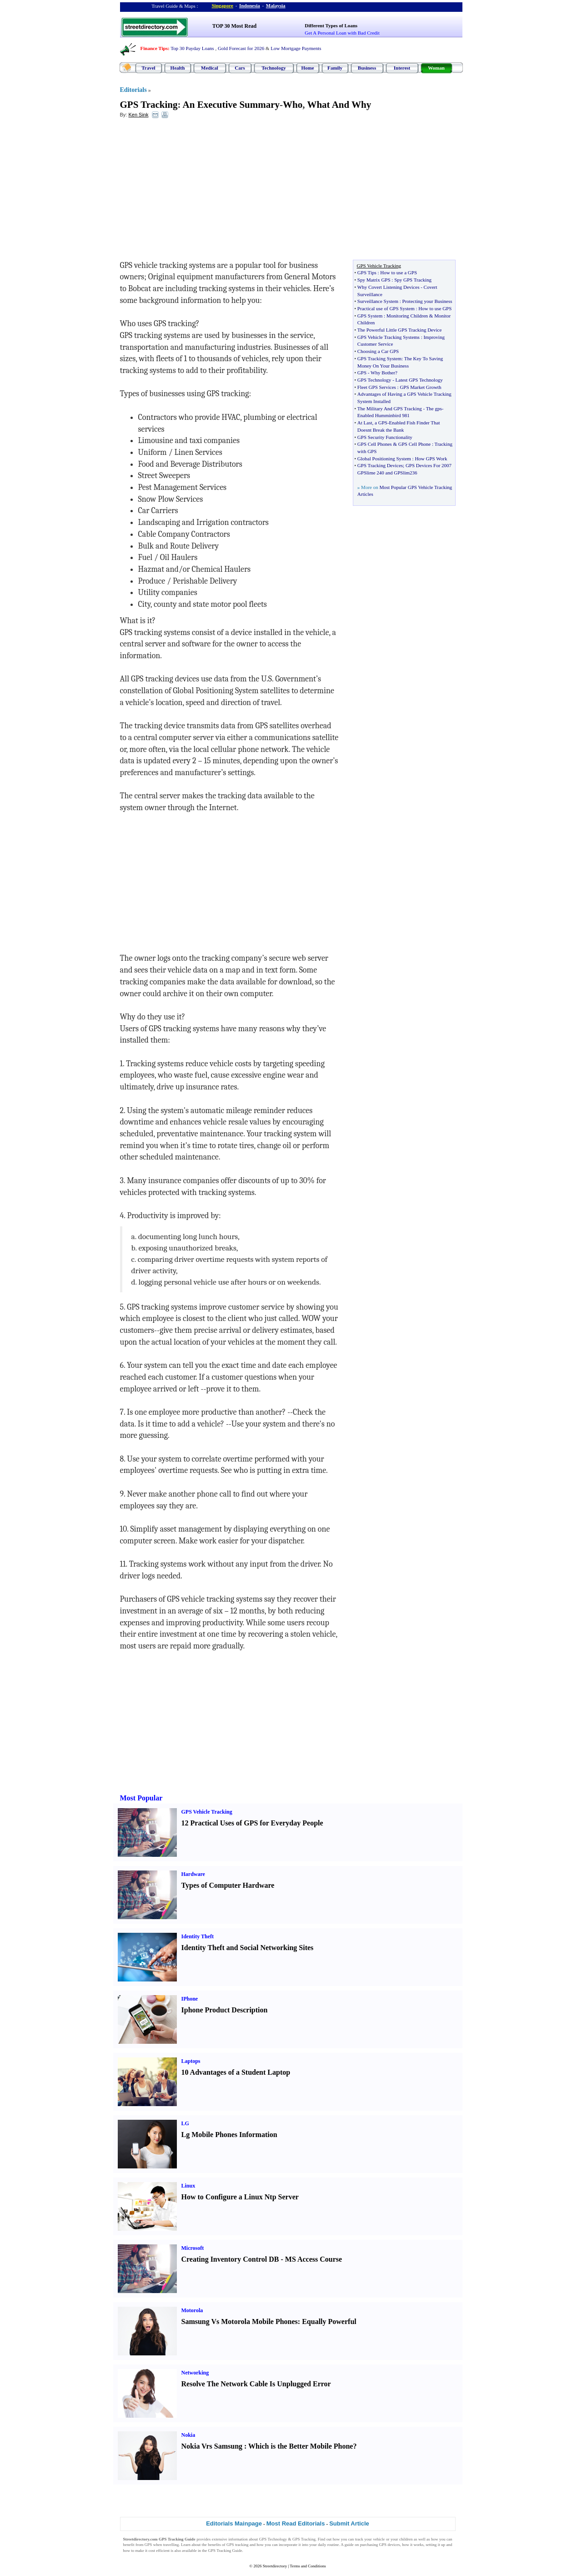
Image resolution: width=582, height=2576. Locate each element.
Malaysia (276, 5)
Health (178, 68)
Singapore (222, 5)
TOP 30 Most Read (234, 26)
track (359, 2539)
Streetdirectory (275, 2566)
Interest (402, 68)
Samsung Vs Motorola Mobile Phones (239, 2321)
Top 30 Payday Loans (192, 48)
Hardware (193, 1874)
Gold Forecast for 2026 (241, 48)
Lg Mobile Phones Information (229, 2134)
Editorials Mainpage (234, 2523)
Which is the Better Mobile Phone (300, 2446)
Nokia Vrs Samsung (212, 2446)
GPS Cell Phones (374, 444)
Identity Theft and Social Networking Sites (247, 1947)
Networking (195, 2372)
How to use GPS (435, 308)
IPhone (189, 1999)
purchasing (369, 2544)
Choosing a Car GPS (378, 351)
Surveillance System (377, 301)
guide (349, 2544)
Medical (209, 68)
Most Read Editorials (295, 2523)
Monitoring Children (407, 315)
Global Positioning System (384, 458)
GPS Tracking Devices (380, 465)
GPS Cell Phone (414, 444)
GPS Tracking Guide (177, 2539)
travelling (171, 2544)
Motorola (192, 2310)
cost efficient (159, 2550)
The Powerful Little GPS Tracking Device (399, 330)
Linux (188, 2186)
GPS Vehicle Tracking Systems (388, 337)
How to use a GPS (398, 272)
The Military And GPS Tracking (389, 408)
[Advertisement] (194, 191)
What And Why (339, 104)
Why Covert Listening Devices (388, 287)
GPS (361, 372)
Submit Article (349, 2523)
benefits (214, 2544)
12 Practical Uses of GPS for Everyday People (252, 1823)
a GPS (381, 422)
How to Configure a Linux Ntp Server (240, 2197)
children (406, 2539)
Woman (436, 68)
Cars (240, 68)
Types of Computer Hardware (228, 1885)
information (238, 2539)
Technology (273, 68)
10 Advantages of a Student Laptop (236, 2072)
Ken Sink (138, 114)
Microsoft (192, 2248)
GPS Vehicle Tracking (206, 1812)
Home (307, 68)
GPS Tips (366, 272)
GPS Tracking (149, 104)
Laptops (191, 2061)
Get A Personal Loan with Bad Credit (342, 32)
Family (334, 68)
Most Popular (141, 1798)
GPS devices (389, 2544)
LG (185, 2123)
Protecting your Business (427, 301)
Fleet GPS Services (376, 387)
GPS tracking (237, 2544)
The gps (434, 408)
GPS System (369, 315)
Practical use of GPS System (386, 308)
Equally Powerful (329, 2321)
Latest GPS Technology (419, 380)
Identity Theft (197, 1936)
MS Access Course (313, 2259)
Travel (148, 68)
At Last (364, 422)
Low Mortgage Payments (296, 48)
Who (292, 104)
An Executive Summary (231, 104)
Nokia (188, 2435)
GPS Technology (374, 380)
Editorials (133, 89)
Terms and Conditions (308, 2566)
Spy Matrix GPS (374, 279)
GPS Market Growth (420, 387)
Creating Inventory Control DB (230, 2259)
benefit (129, 2544)
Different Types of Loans (331, 25)
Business (367, 68)
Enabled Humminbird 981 (383, 415)
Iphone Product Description (224, 2010)
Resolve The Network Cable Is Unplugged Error (256, 2384)
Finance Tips (154, 48)
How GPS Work (431, 458)
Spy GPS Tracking (412, 279)
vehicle (379, 2539)
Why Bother (383, 372)
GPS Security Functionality (384, 437)
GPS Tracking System (379, 358)
